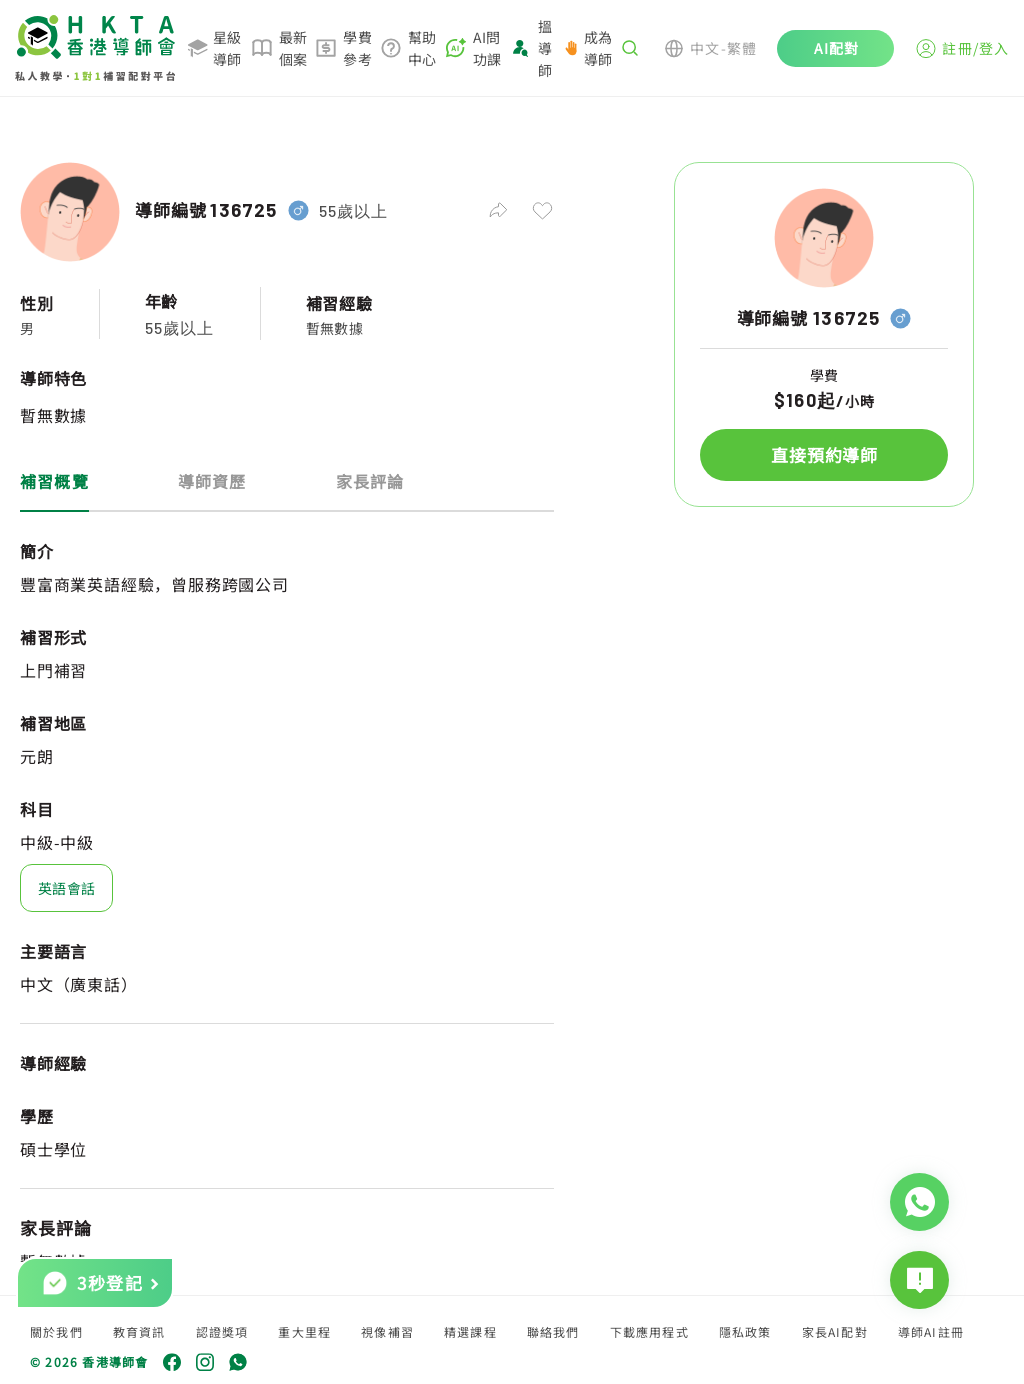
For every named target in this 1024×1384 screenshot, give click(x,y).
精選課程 (470, 1331)
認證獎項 (222, 1331)
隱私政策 (745, 1331)
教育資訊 (139, 1331)
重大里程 (304, 1331)
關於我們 (56, 1331)
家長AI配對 (835, 1331)
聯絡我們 (553, 1331)
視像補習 (387, 1331)
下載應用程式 (649, 1331)
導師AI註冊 (931, 1331)
